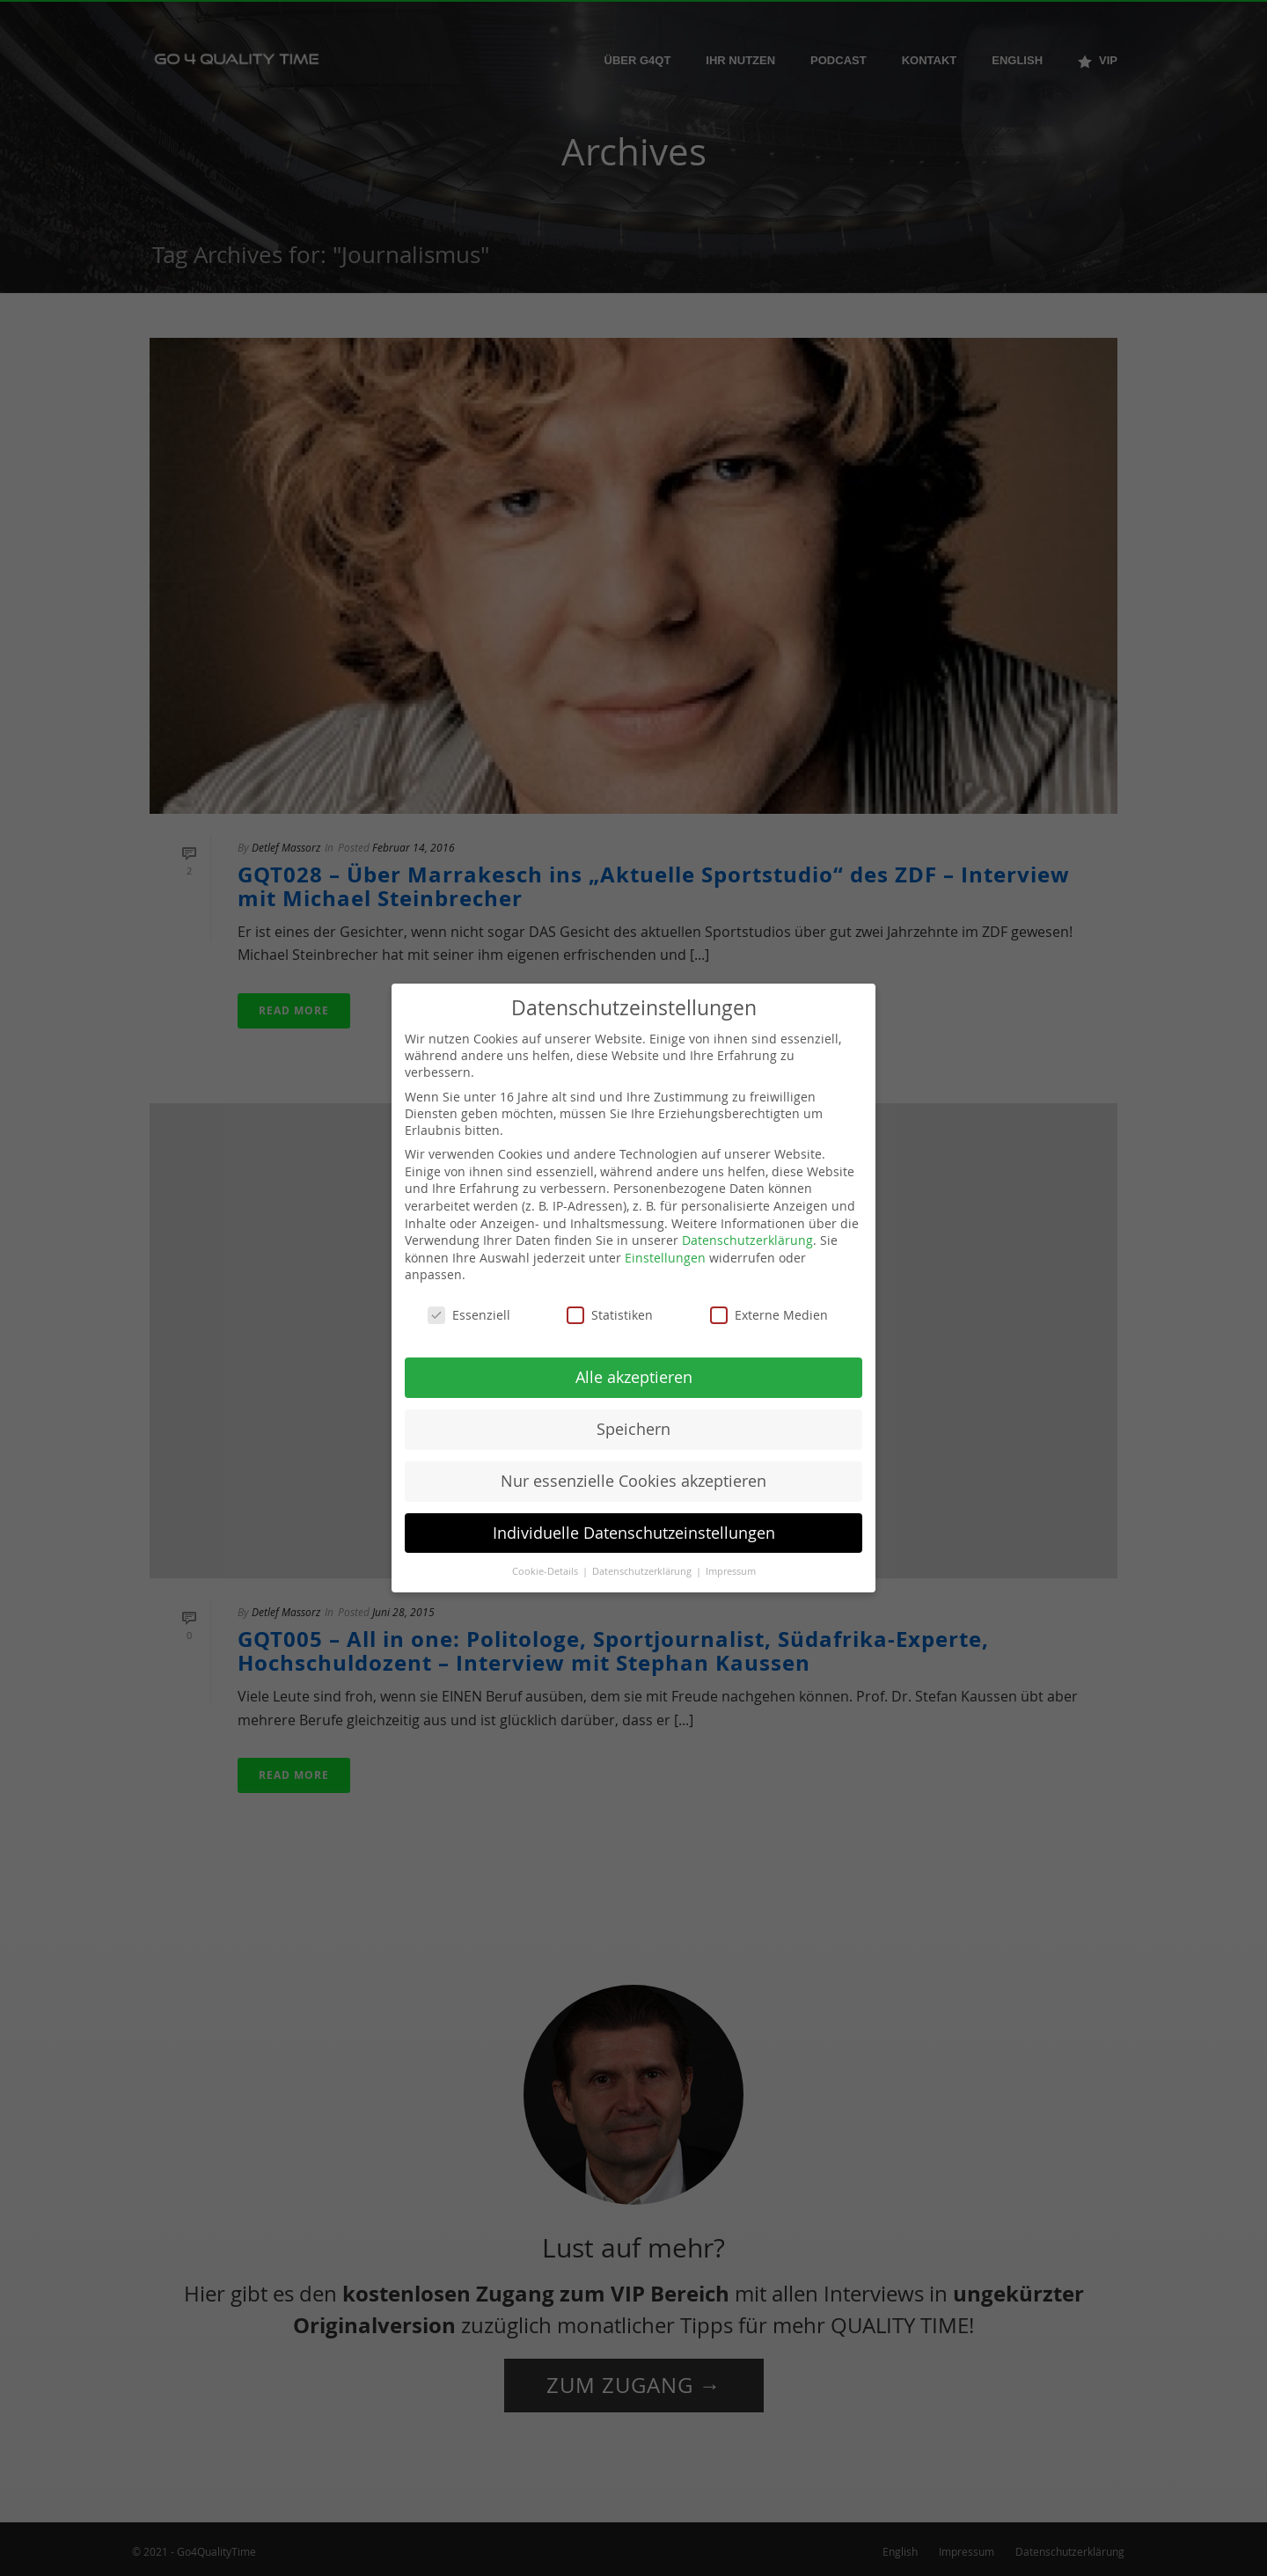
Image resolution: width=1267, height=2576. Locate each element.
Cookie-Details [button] (546, 1571)
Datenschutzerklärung (747, 1240)
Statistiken (610, 1314)
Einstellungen (665, 1257)
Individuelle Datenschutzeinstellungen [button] (634, 1533)
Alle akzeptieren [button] (633, 1377)
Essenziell (469, 1314)
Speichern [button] (633, 1429)
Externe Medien (769, 1314)
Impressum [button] (731, 1571)
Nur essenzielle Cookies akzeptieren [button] (633, 1481)
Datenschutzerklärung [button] (643, 1571)
